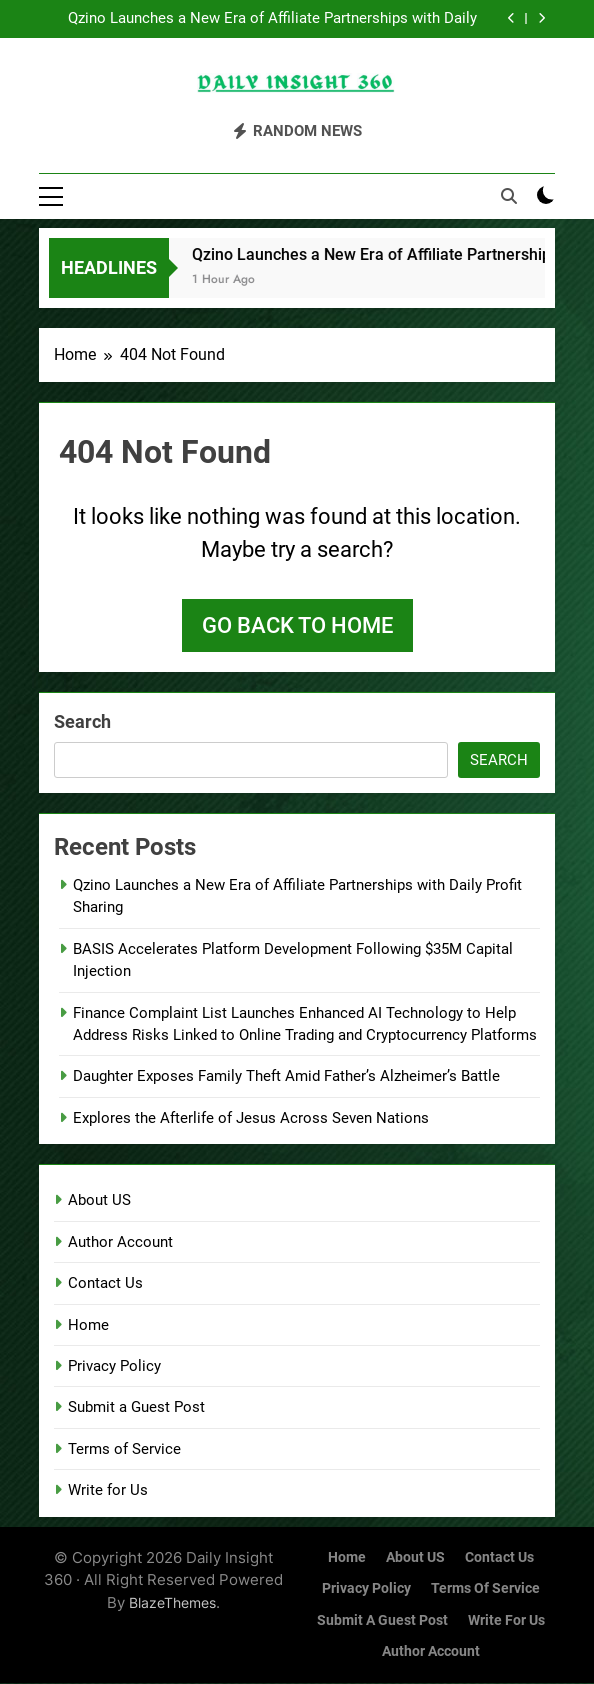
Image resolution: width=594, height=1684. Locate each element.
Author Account (120, 1243)
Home (88, 1326)
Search (82, 722)
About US (99, 1202)
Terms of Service (124, 1450)
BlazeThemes (172, 1603)
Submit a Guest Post (136, 1409)
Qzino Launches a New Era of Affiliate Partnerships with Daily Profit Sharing (272, 19)
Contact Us (105, 1284)
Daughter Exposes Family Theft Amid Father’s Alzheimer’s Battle (286, 1078)
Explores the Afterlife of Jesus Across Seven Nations (251, 1119)
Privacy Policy (114, 1367)
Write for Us (108, 1491)
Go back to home (297, 626)
